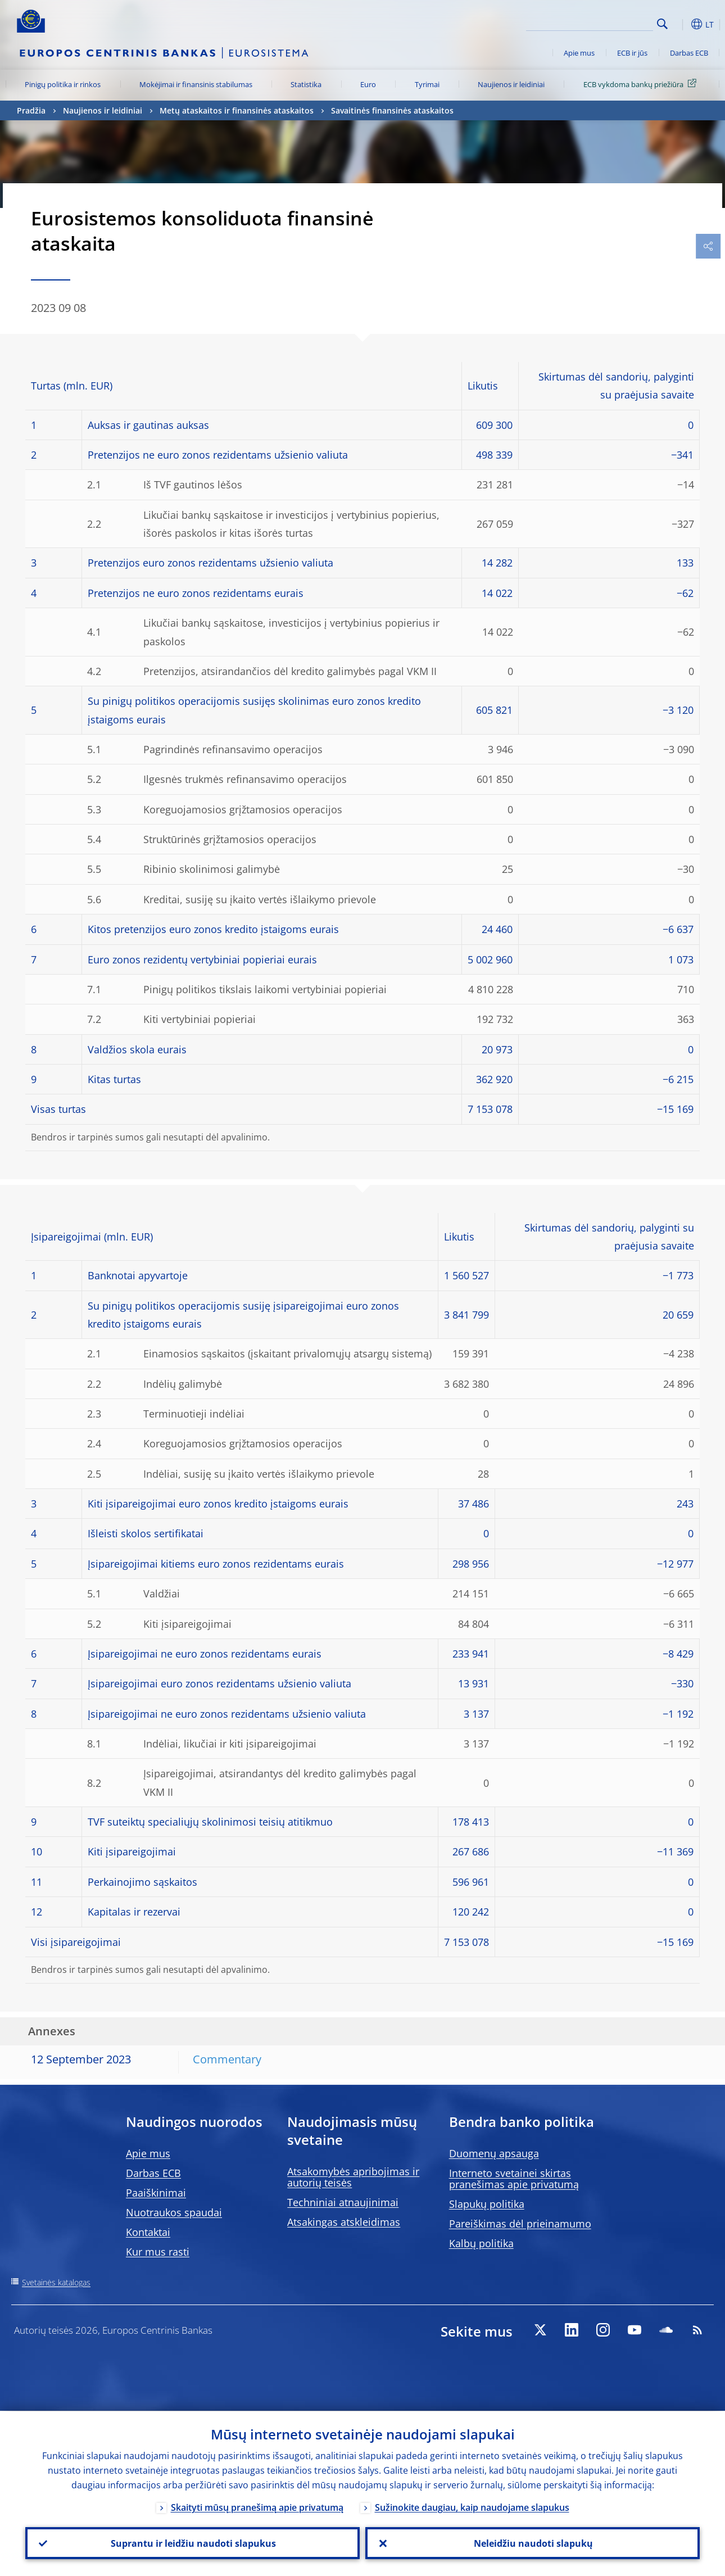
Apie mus (579, 53)
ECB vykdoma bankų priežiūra (641, 83)
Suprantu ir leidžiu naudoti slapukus (192, 2543)
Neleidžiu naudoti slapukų (532, 2543)
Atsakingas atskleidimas (343, 2222)
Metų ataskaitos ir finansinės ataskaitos (237, 110)
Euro (368, 84)
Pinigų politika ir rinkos (63, 84)
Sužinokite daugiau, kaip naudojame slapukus (472, 2507)
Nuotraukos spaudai (174, 2212)
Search (662, 24)
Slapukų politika (486, 2204)
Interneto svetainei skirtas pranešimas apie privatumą (514, 2178)
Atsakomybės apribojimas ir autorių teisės (353, 2177)
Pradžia (31, 110)
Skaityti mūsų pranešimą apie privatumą (257, 2507)
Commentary (227, 2059)
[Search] (597, 22)
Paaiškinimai (156, 2192)
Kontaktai (148, 2232)
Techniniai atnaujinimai (342, 2202)
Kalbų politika (481, 2243)
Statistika (306, 84)
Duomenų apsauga (494, 2153)
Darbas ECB (689, 53)
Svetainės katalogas (56, 2282)
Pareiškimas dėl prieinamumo (520, 2223)
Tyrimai (427, 84)
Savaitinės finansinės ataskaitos (392, 110)
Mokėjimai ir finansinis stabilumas (195, 84)
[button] (680, 24)
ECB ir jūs (632, 53)
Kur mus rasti (157, 2251)
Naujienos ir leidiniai (511, 84)
